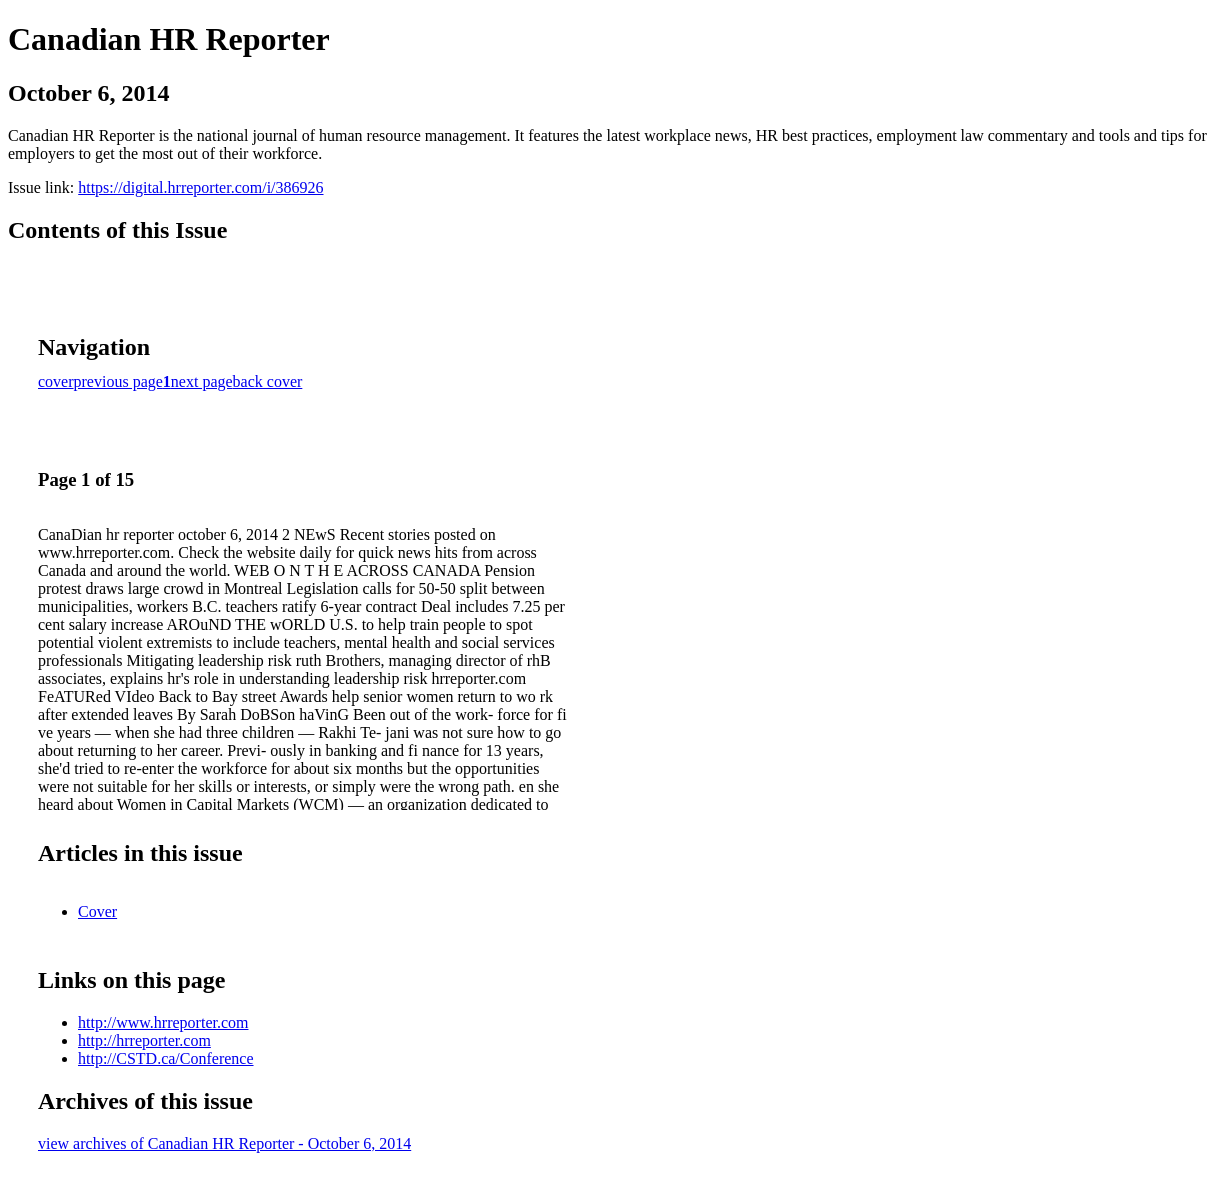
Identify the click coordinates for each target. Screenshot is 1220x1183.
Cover (97, 911)
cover (56, 381)
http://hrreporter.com (144, 1040)
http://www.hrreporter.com (163, 1022)
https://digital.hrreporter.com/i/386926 (200, 187)
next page (202, 381)
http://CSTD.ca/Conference (166, 1058)
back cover (268, 381)
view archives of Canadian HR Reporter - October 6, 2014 (224, 1143)
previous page (118, 381)
